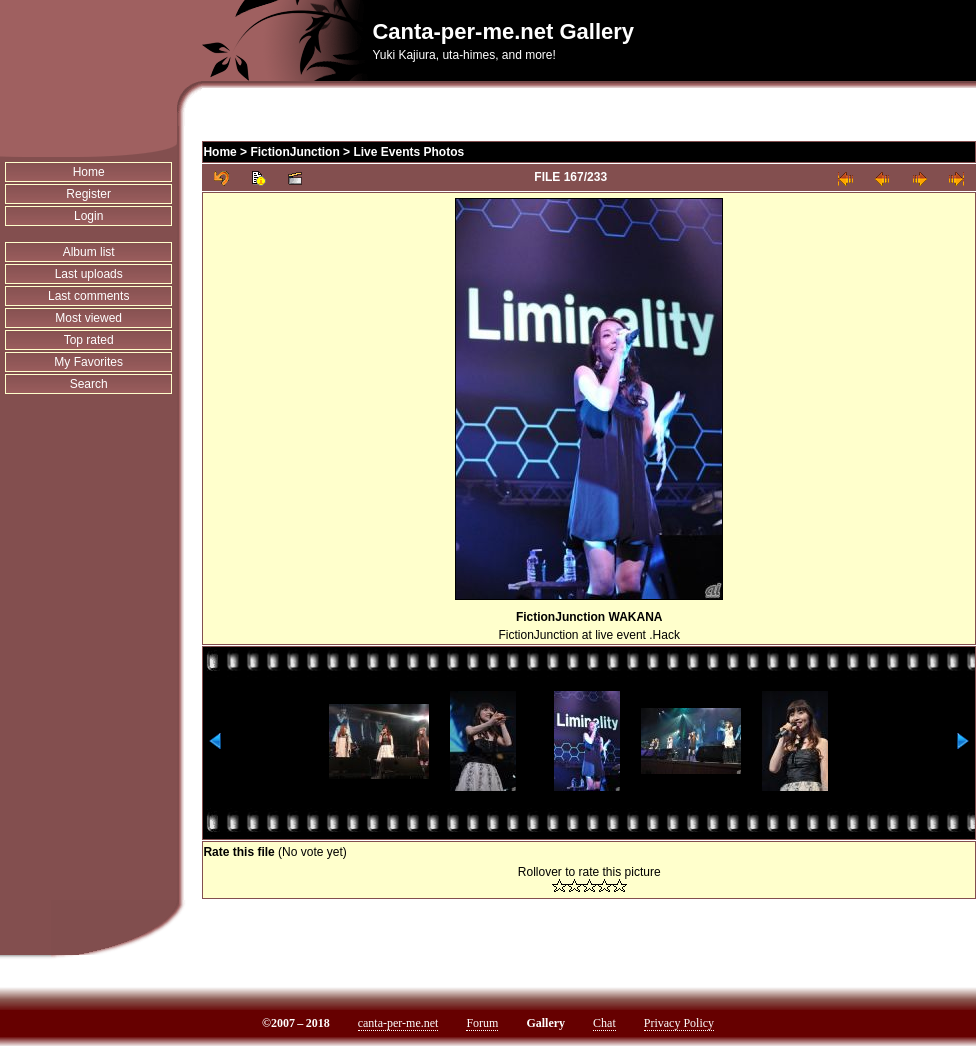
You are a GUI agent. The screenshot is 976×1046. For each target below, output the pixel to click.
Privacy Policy (679, 1023)
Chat (604, 1023)
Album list (89, 252)
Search (89, 384)
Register (88, 194)
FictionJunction (294, 152)
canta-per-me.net (398, 1023)
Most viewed (88, 318)
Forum (482, 1023)
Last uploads (89, 274)
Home (89, 172)
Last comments (88, 296)
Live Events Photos (408, 152)
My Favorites (88, 362)
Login (88, 216)
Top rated (89, 340)
